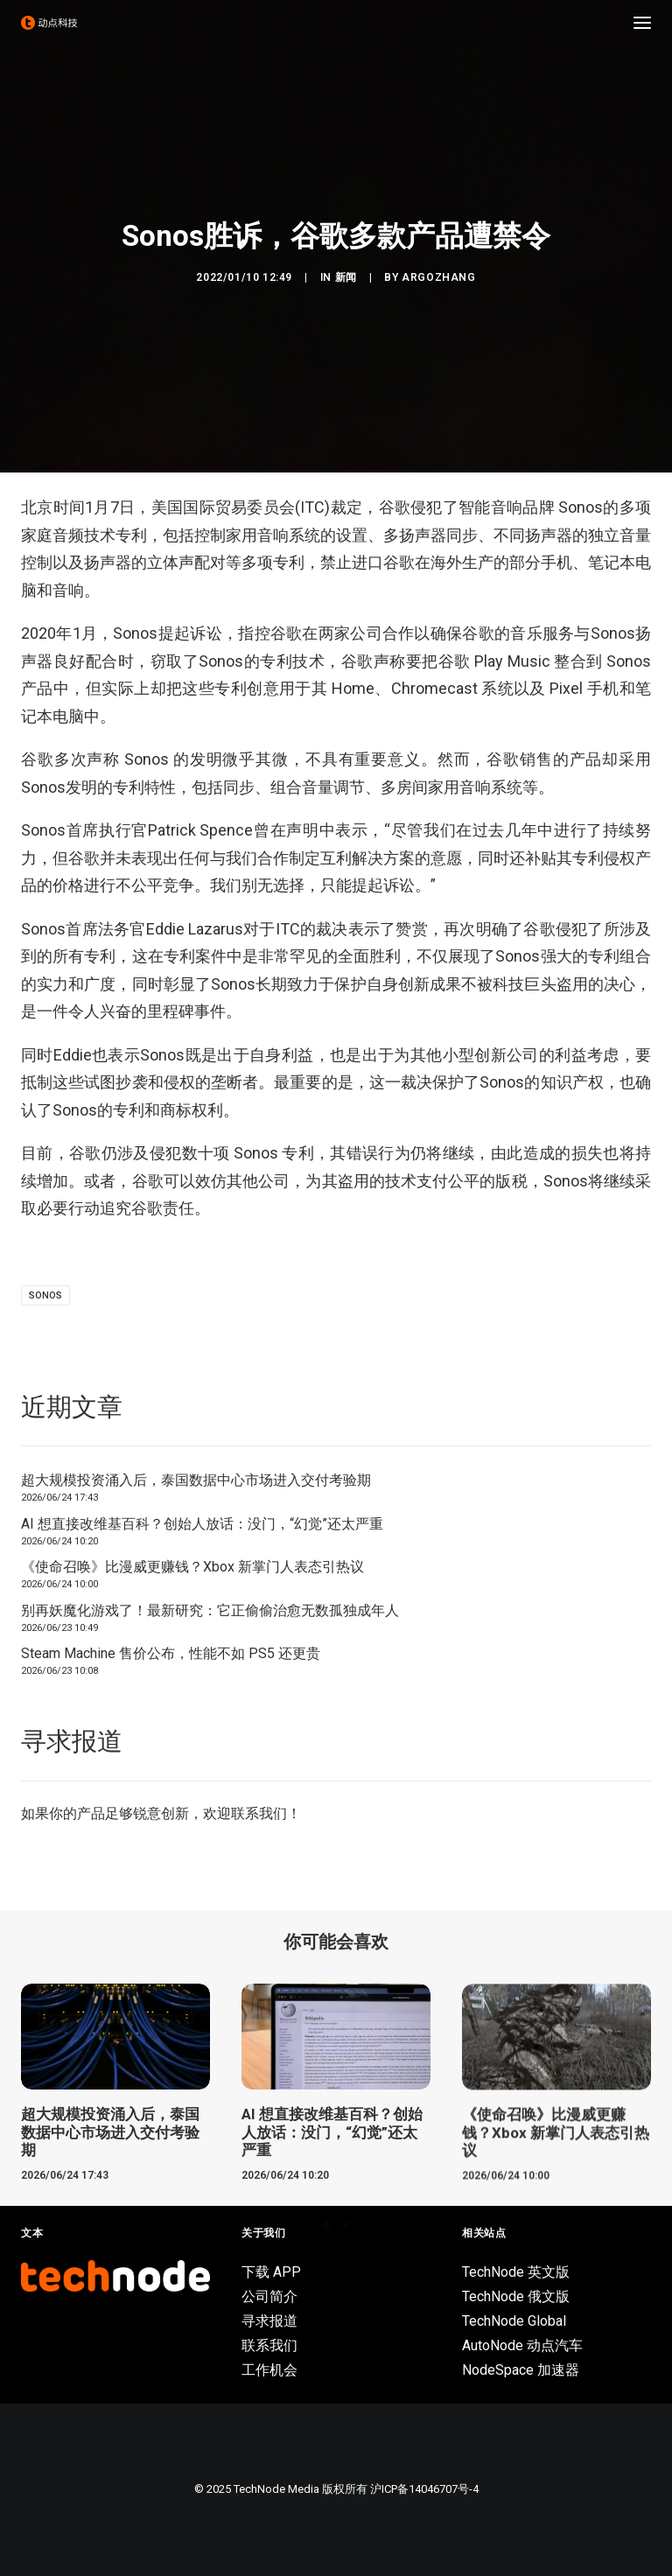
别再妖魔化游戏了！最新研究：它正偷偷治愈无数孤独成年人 (210, 1610)
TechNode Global (514, 2321)
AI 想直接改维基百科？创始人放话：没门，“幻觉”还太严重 (202, 1524)
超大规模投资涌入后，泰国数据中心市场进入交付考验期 (196, 1480)
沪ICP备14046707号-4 (424, 2489)
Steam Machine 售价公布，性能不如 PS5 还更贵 (170, 1653)
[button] (642, 23)
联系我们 (259, 1813)
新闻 (346, 277)
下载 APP (271, 2272)
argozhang (438, 277)
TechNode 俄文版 (516, 2296)
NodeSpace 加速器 (520, 2370)
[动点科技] (49, 23)
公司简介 (270, 2296)
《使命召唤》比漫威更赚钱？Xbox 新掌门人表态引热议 (192, 1566)
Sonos (45, 1295)
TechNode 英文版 (516, 2272)
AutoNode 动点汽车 (522, 2345)
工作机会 (270, 2370)
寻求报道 (270, 2321)
